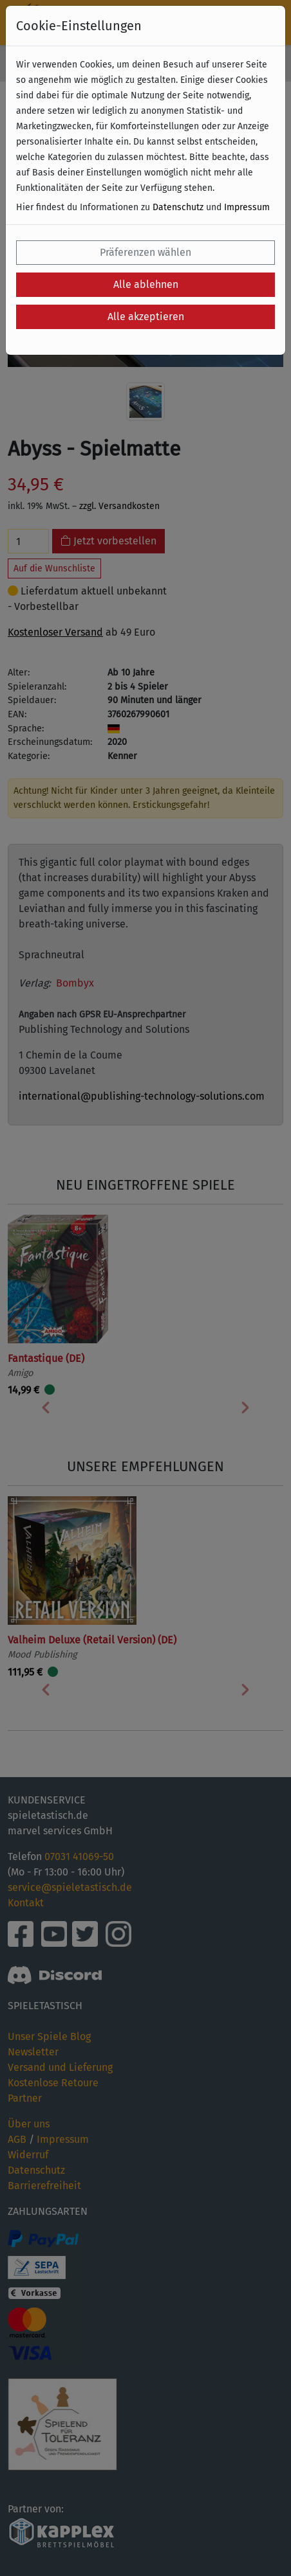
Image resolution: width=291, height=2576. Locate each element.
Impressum (247, 207)
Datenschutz (178, 207)
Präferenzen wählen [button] (145, 252)
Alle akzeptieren (146, 316)
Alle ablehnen (145, 284)
